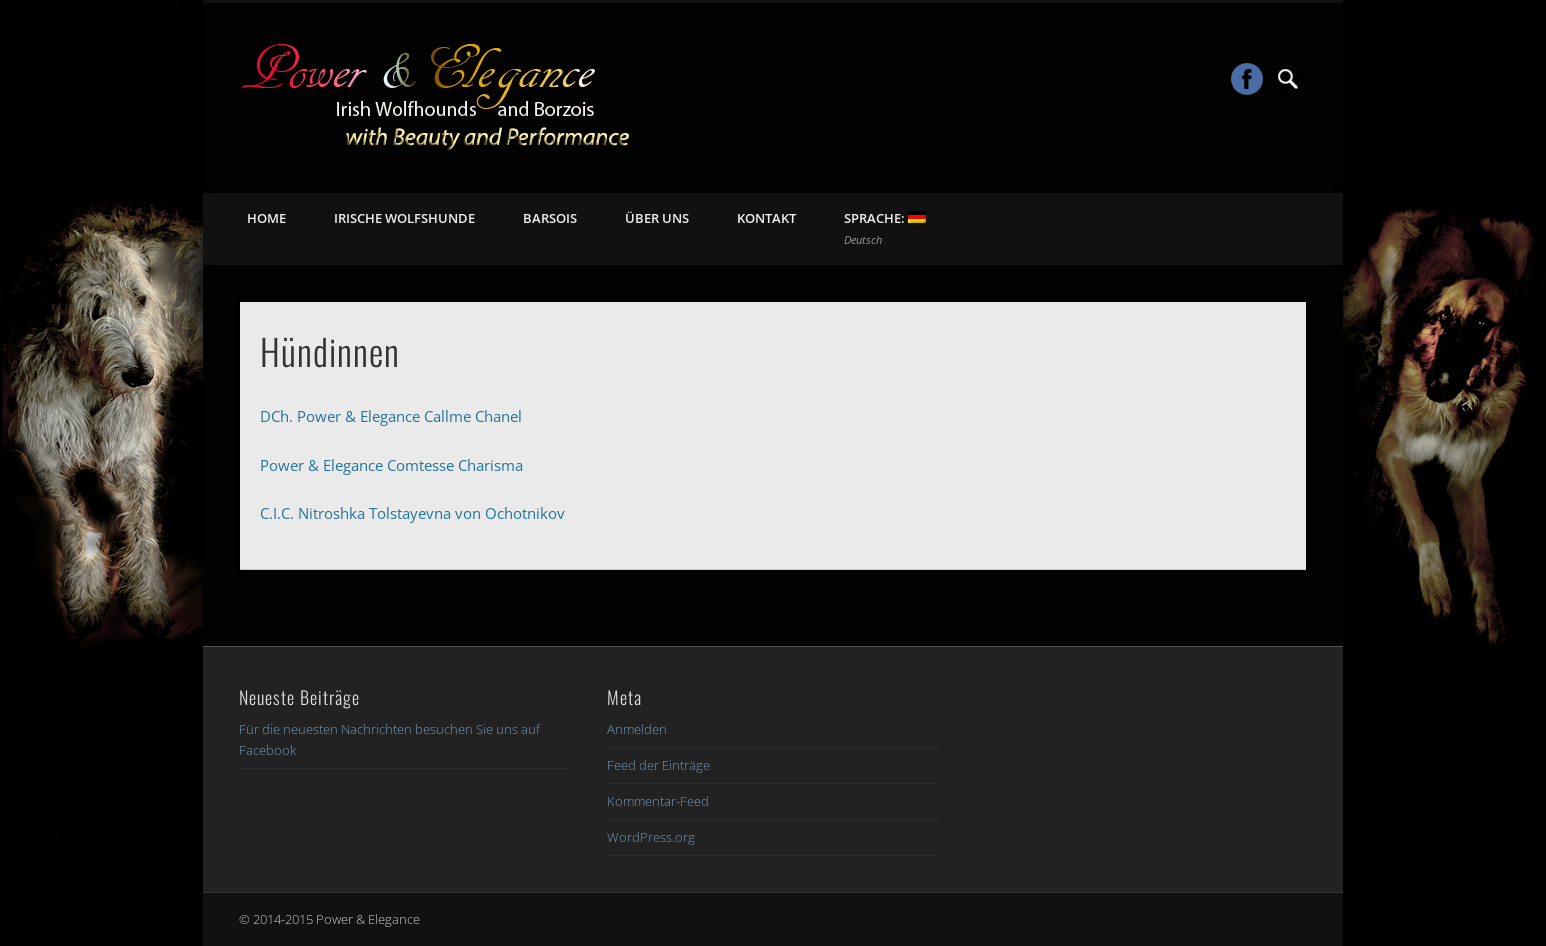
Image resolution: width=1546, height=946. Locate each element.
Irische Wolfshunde (404, 218)
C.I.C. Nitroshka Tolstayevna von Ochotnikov (412, 513)
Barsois (550, 218)
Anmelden (637, 729)
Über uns (657, 218)
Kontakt (766, 218)
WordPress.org (651, 837)
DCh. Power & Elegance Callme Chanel (391, 416)
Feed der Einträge (658, 765)
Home (266, 218)
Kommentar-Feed (658, 801)
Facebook (1247, 79)
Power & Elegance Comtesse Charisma (391, 465)
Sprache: (885, 228)
